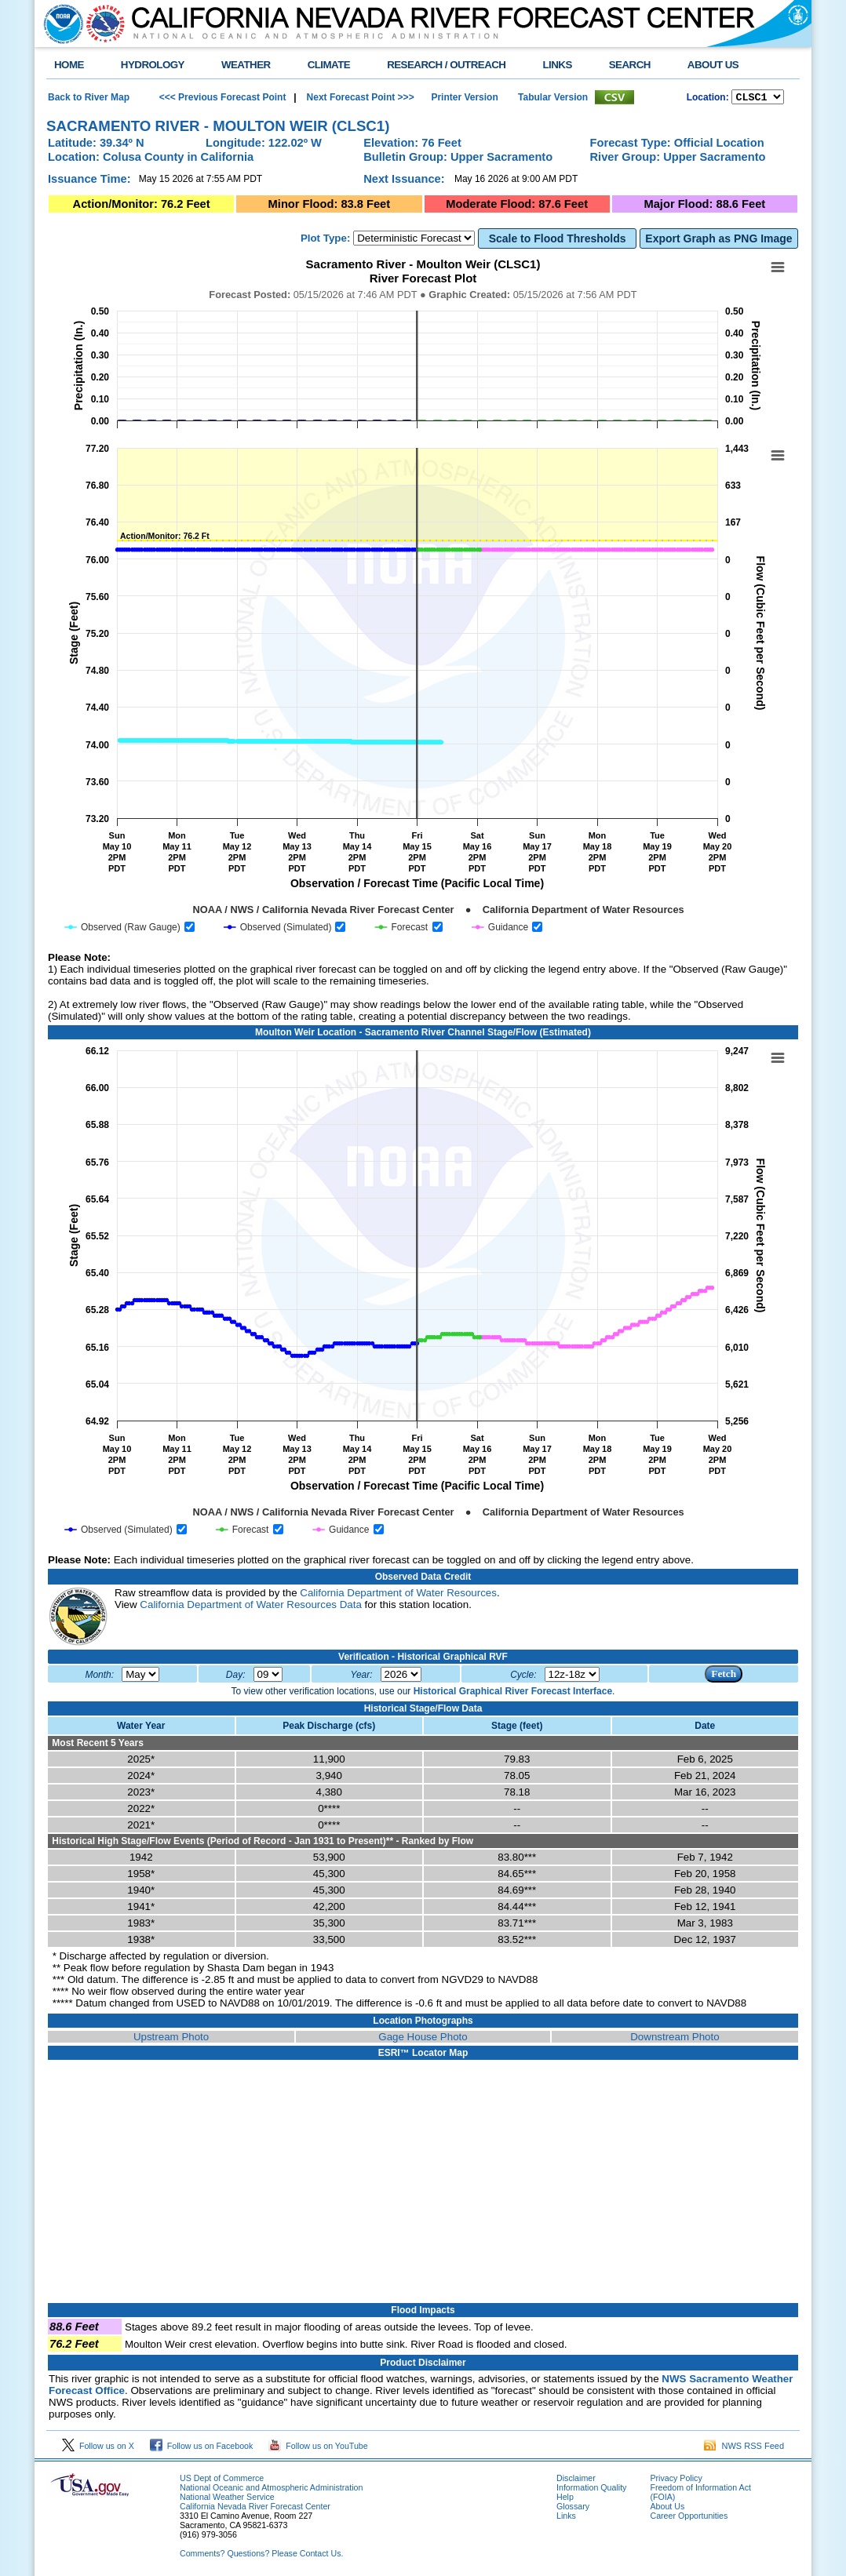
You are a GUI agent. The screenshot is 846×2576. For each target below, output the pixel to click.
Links (566, 2518)
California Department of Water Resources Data (250, 1607)
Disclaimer (576, 2480)
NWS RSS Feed (744, 2448)
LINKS (556, 65)
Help (565, 2499)
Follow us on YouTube (317, 2448)
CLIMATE (329, 65)
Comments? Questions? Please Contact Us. (261, 2555)
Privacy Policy (676, 2480)
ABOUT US (712, 65)
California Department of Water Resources (398, 1595)
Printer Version (464, 98)
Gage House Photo (422, 2039)
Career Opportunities (688, 2518)
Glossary (572, 2508)
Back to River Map (88, 98)
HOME (69, 65)
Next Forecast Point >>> (359, 98)
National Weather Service (227, 2499)
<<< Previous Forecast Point (222, 98)
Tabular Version (553, 98)
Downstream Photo (674, 2039)
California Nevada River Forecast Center (255, 2508)
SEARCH (630, 65)
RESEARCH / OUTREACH (446, 65)
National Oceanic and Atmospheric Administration (271, 2489)
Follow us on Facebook (201, 2448)
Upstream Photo (171, 2039)
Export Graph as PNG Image (718, 241)
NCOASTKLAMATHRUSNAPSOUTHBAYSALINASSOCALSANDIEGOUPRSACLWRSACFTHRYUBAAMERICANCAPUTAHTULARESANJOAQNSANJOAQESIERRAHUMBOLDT (757, 98)
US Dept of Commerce (222, 2480)
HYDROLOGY (152, 65)
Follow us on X (98, 2448)
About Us (667, 2508)
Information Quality (591, 2489)
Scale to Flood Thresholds (557, 241)
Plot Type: (325, 240)
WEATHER (246, 65)
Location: (708, 98)
